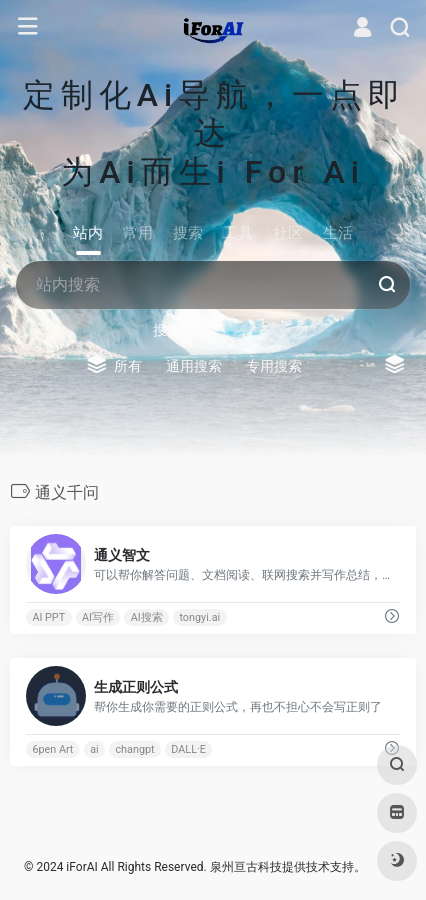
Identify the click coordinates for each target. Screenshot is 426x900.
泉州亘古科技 (246, 867)
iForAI (81, 867)
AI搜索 (147, 617)
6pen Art (52, 749)
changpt (134, 749)
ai (94, 749)
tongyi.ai (199, 617)
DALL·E (188, 749)
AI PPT (48, 617)
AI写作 (98, 617)
